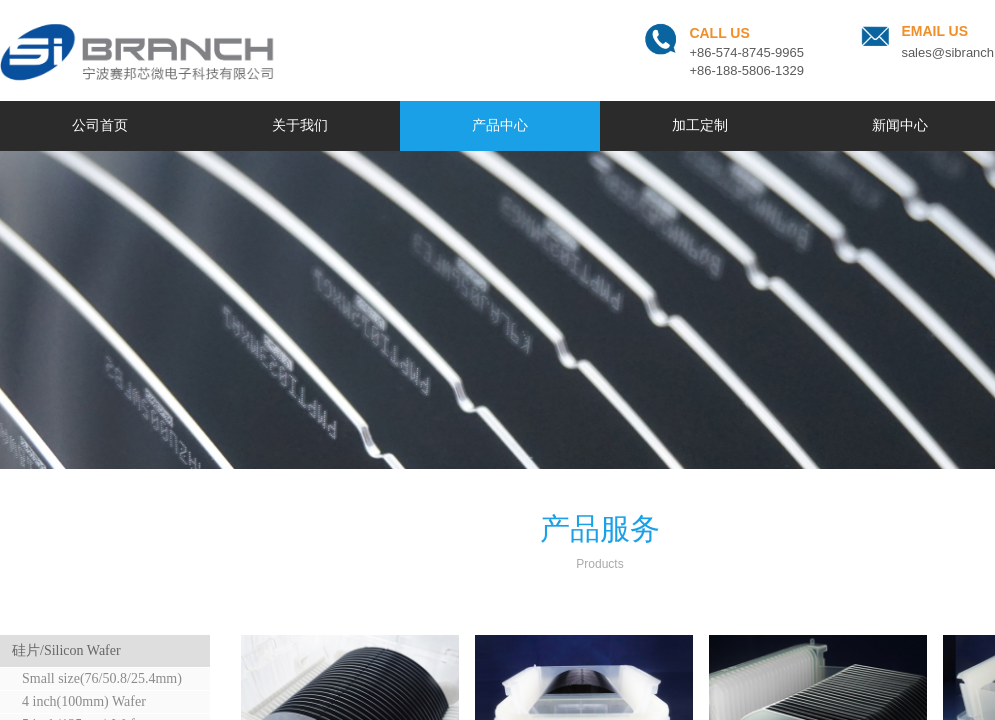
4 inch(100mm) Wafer (84, 701)
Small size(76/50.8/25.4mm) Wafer (94, 680)
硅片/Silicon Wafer (66, 650)
